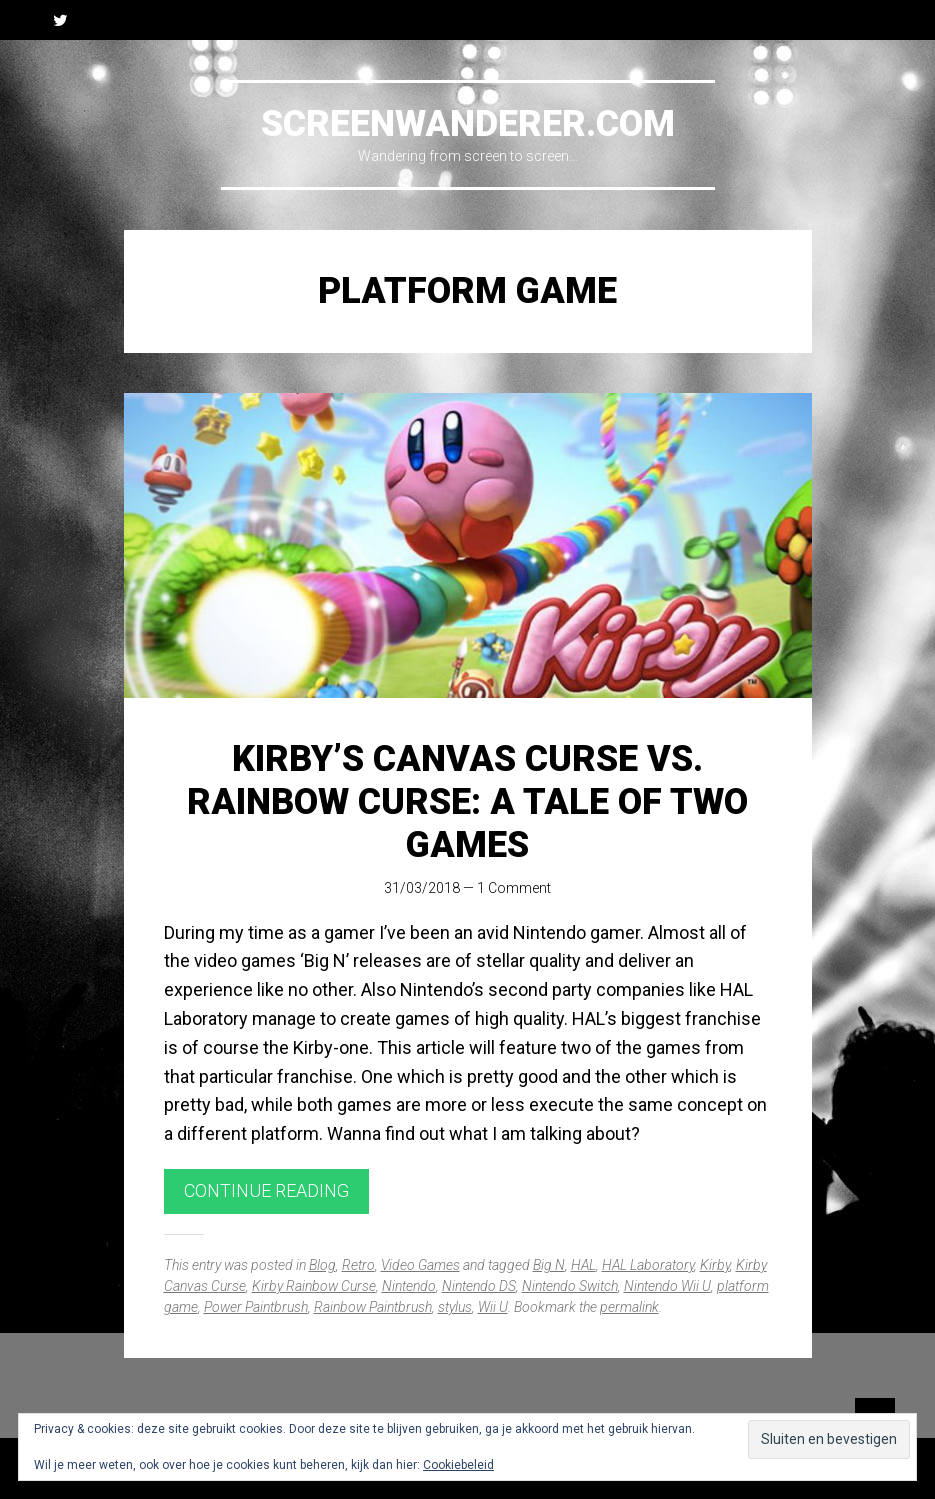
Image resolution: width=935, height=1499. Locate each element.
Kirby (715, 1265)
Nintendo (409, 1286)
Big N (549, 1265)
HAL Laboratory (648, 1265)
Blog (322, 1265)
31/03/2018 (422, 888)
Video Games (420, 1265)
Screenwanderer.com (468, 124)
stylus (455, 1307)
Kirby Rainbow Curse (314, 1286)
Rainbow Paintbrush (373, 1307)
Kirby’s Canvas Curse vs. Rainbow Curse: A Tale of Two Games (467, 802)
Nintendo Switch (570, 1286)
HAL (583, 1265)
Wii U (493, 1307)
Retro (358, 1265)
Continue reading (266, 1190)
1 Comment (514, 888)
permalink (629, 1307)
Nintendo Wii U (667, 1286)
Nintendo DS (479, 1286)
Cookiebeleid (458, 1465)
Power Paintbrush (256, 1307)
